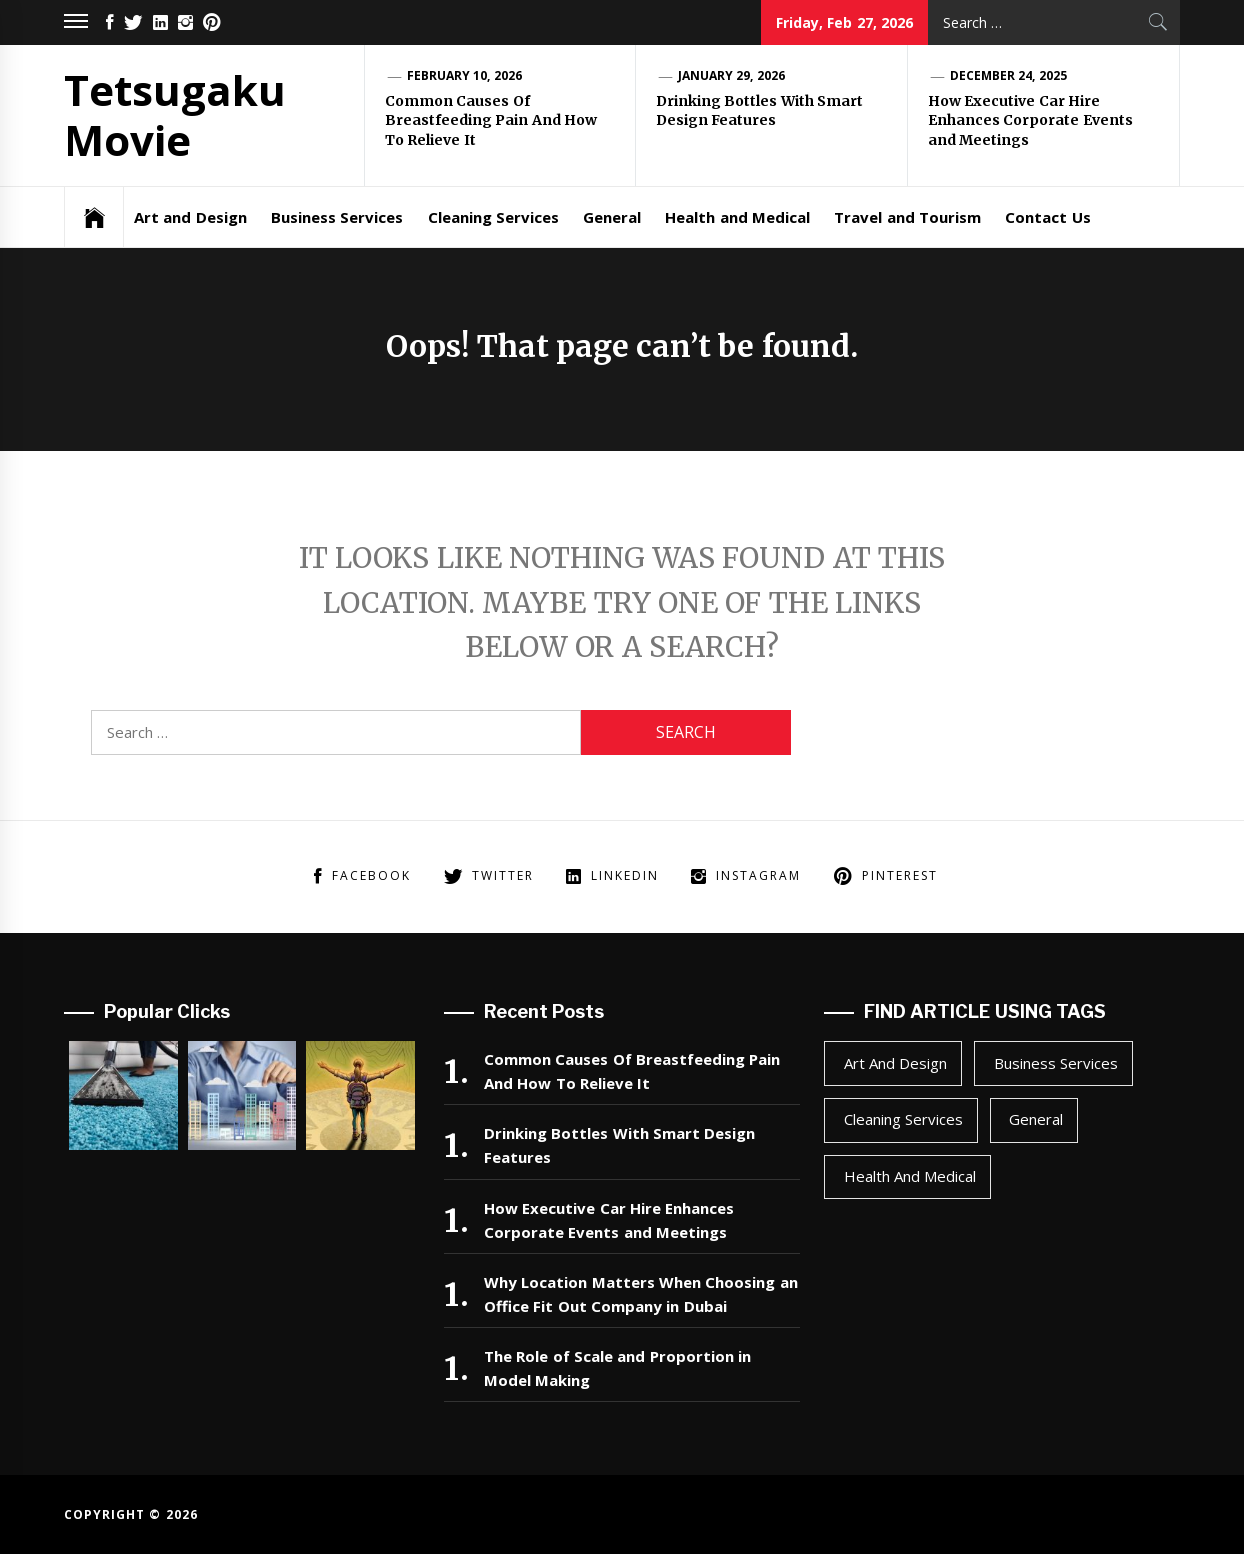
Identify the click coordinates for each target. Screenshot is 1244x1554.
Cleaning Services (493, 217)
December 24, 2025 (1008, 75)
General (612, 217)
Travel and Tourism (907, 217)
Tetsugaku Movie (175, 114)
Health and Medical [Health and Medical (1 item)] (910, 1176)
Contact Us (1047, 217)
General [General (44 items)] (1036, 1119)
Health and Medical (737, 217)
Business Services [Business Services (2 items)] (1056, 1063)
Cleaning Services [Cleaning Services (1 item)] (903, 1119)
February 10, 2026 (464, 75)
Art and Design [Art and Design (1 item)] (896, 1063)
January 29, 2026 (731, 75)
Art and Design (190, 217)
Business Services (337, 217)
